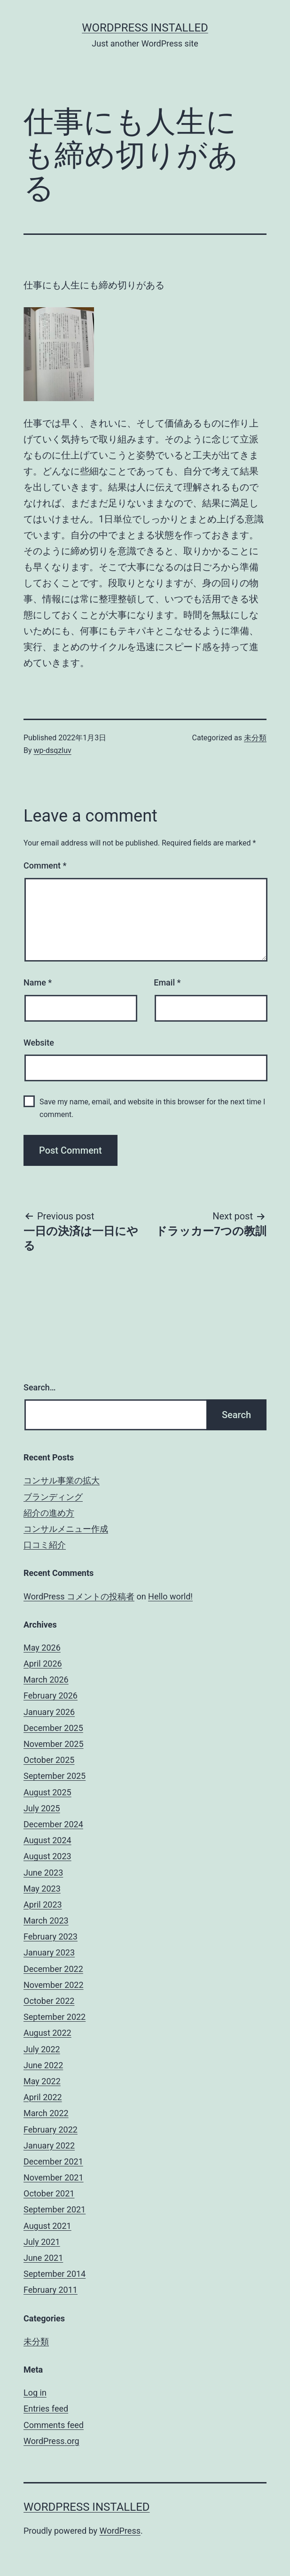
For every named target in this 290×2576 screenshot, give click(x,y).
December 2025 (53, 1728)
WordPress (120, 2531)
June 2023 (43, 1873)
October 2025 (49, 1760)
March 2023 (46, 1920)
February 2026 (51, 1695)
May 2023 (42, 1888)
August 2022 (47, 2033)
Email (167, 982)
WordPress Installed (145, 27)
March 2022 (46, 2113)
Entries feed (46, 2408)
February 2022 (51, 2129)
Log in (35, 2393)
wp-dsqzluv (52, 750)
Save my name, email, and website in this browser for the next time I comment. (152, 1108)
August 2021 (47, 2226)
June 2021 (43, 2258)
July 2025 (42, 1808)
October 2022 (49, 2001)
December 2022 (53, 1969)
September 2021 (55, 2209)
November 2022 (54, 1985)
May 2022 (42, 2081)
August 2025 (47, 1792)
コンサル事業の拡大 (62, 1480)
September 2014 (55, 2274)
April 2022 (43, 2097)
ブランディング (53, 1497)
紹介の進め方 (49, 1513)
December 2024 (53, 1824)
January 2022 (49, 2145)
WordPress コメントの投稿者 (79, 1596)
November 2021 (54, 2177)
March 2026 (46, 1679)
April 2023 (43, 1904)
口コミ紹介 (45, 1545)
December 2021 (53, 2161)
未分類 (255, 737)
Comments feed (54, 2425)
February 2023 (51, 1936)
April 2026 (43, 1663)
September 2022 (55, 2017)
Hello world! (170, 1596)
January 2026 (49, 1712)
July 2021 (42, 2242)
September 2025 (55, 1776)
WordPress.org (51, 2441)
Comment (45, 865)
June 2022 (43, 2065)
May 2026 (42, 1648)
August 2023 (47, 1856)
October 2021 (49, 2193)
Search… (40, 1387)
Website (39, 1042)
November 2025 (54, 1744)
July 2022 (42, 2049)
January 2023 (49, 1952)
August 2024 (47, 1840)
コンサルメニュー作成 (66, 1529)
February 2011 (51, 2290)
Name (38, 982)
